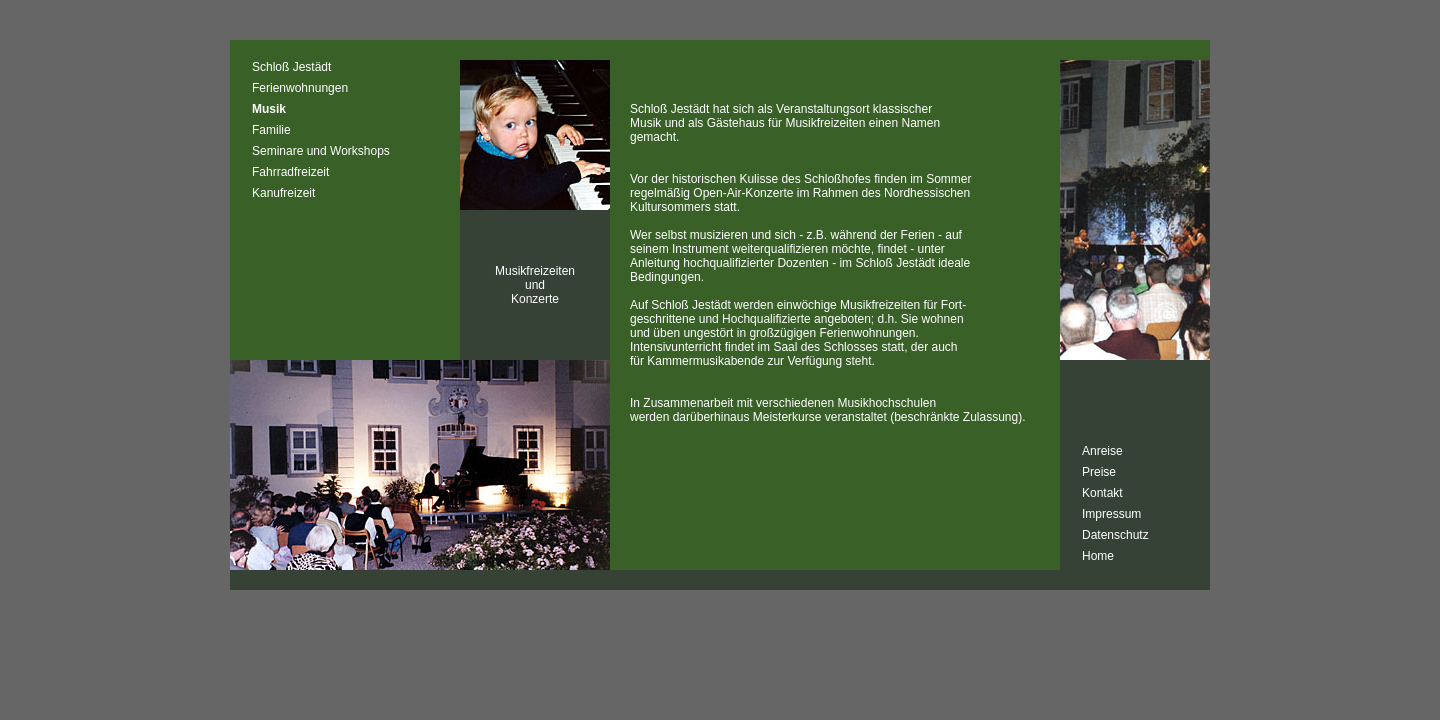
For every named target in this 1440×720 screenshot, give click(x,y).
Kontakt (1102, 493)
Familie (271, 130)
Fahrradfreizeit (290, 172)
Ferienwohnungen (300, 88)
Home (1098, 556)
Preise (1099, 472)
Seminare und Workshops (321, 151)
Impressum (1111, 514)
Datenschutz (1115, 535)
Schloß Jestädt (291, 67)
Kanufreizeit (283, 193)
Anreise (1102, 451)
